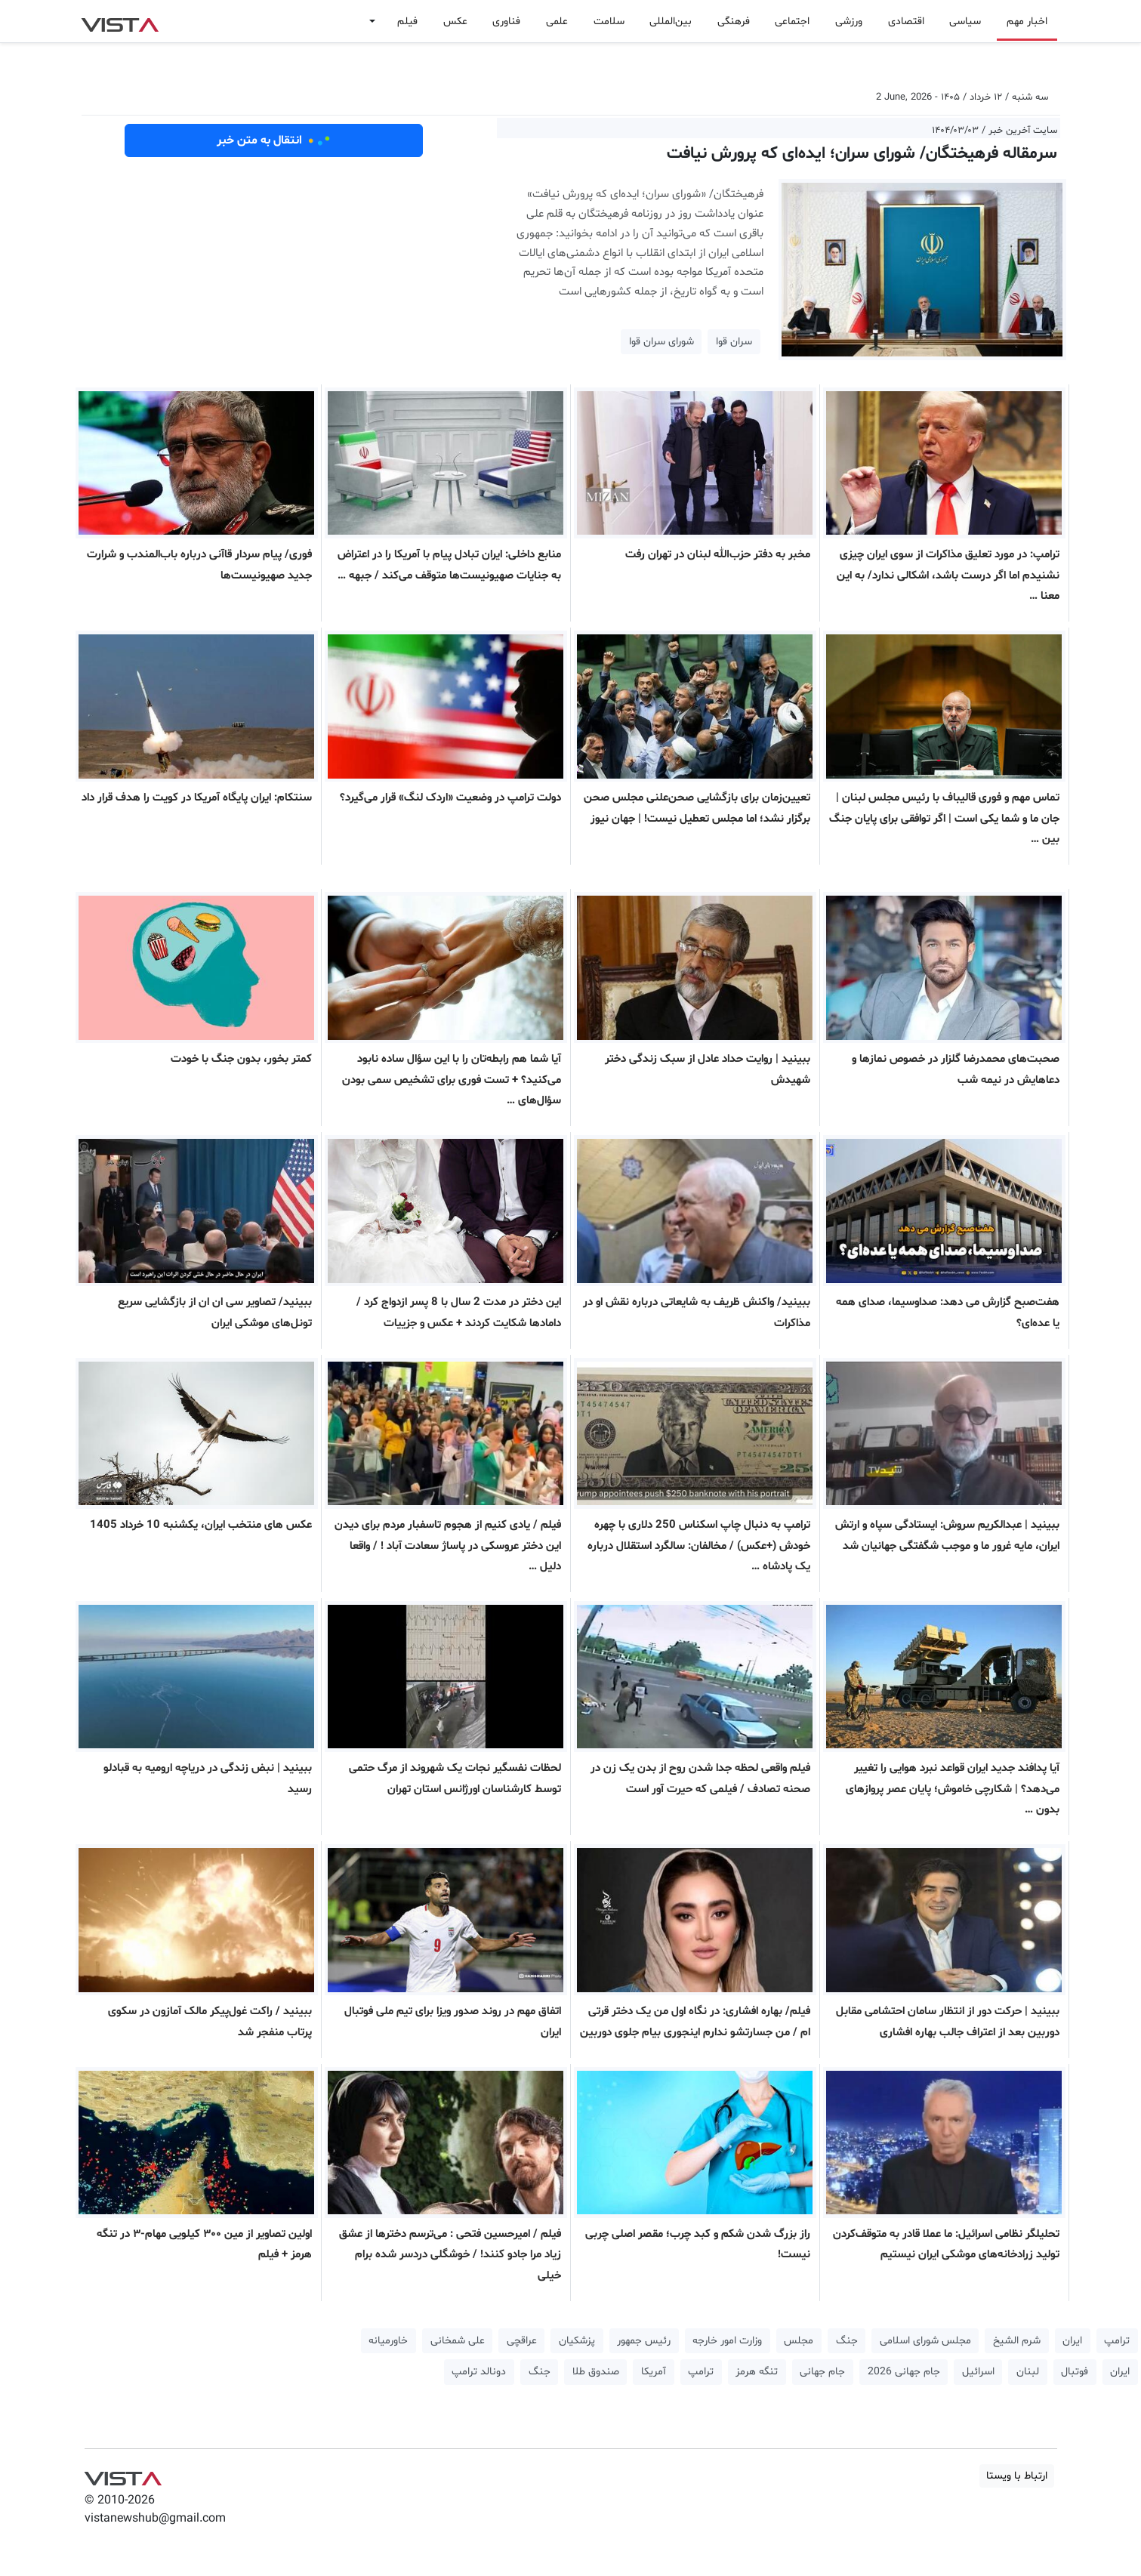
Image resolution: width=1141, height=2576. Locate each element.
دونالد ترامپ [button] (479, 2372)
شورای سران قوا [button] (661, 342)
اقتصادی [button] (906, 21)
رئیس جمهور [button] (644, 2341)
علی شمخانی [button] (457, 2341)
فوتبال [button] (1074, 2372)
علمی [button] (557, 21)
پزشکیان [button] (577, 2341)
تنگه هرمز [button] (756, 2372)
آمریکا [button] (653, 2372)
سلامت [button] (609, 21)
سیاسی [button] (965, 21)
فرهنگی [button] (733, 21)
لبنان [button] (1027, 2372)
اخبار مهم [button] (1027, 21)
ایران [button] (1072, 2341)
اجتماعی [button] (792, 21)
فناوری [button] (506, 21)
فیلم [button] (407, 21)
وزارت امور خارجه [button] (727, 2341)
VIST (120, 21)
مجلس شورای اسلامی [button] (925, 2341)
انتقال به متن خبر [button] (274, 140)
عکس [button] (455, 21)
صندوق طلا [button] (595, 2372)
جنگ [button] (847, 2341)
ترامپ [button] (1117, 2341)
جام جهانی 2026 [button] (904, 2372)
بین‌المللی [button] (670, 21)
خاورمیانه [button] (388, 2341)
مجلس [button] (798, 2341)
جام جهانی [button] (822, 2372)
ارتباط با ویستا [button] (1016, 2476)
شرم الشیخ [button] (1017, 2341)
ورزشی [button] (848, 21)
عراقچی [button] (522, 2341)
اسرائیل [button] (978, 2372)
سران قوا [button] (734, 342)
